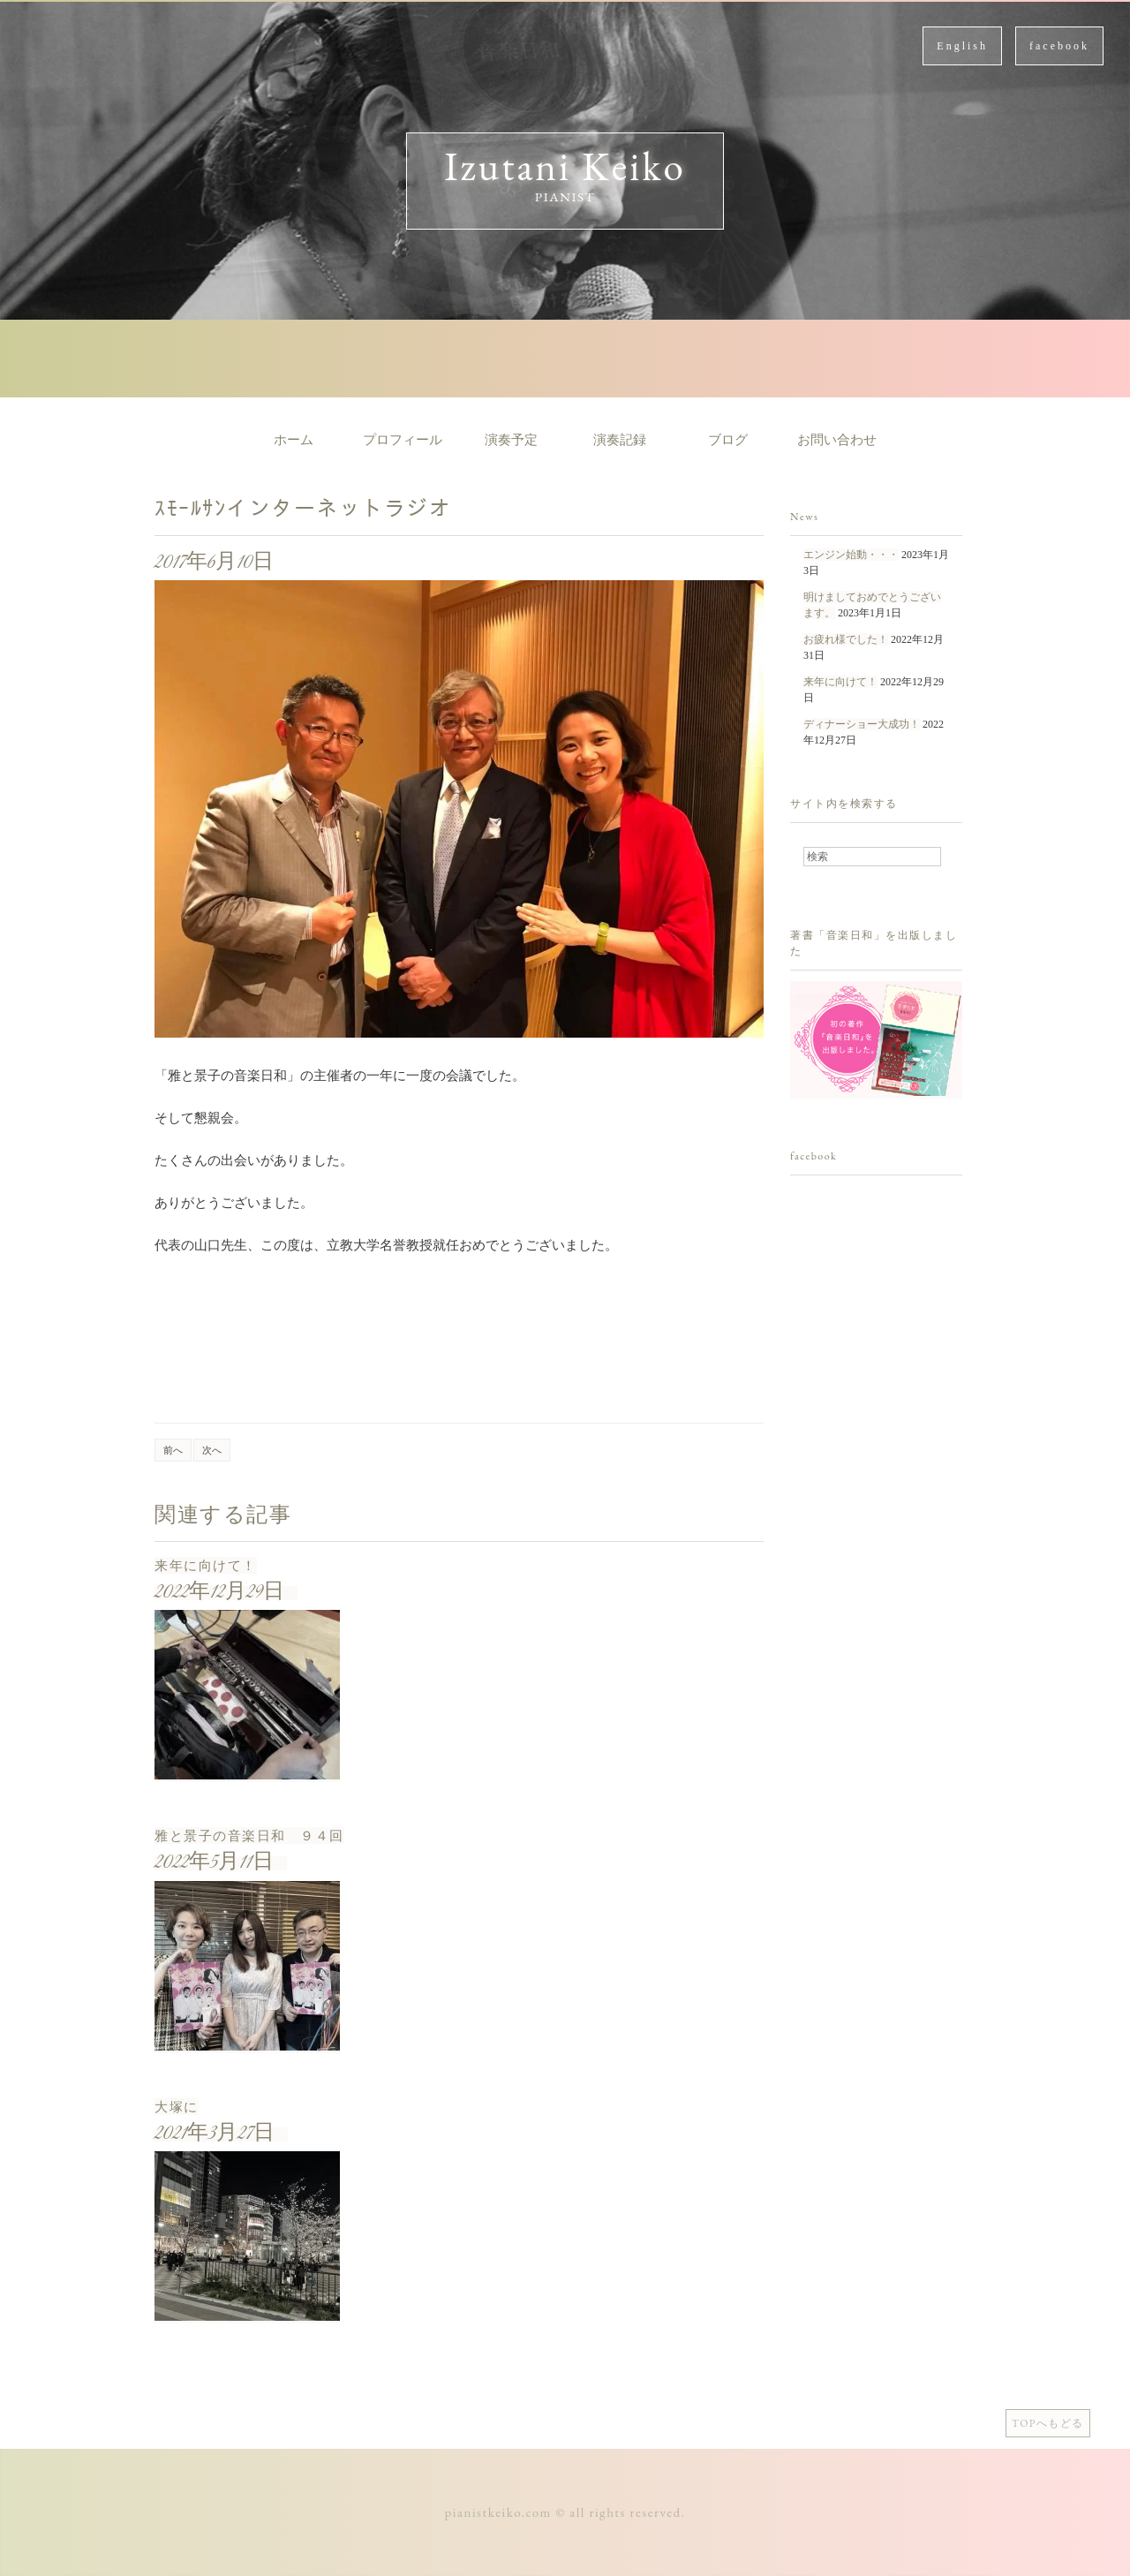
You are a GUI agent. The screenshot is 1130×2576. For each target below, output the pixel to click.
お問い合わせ (837, 440)
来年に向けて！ (205, 1565)
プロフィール (402, 440)
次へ (212, 1450)
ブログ (728, 440)
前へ (173, 1450)
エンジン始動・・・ (851, 554)
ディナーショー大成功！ (861, 724)
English (962, 46)
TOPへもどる (1048, 2423)
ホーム (293, 440)
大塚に (176, 2106)
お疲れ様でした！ (845, 639)
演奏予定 (511, 440)
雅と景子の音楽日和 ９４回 (249, 1835)
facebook (1059, 46)
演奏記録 (619, 440)
